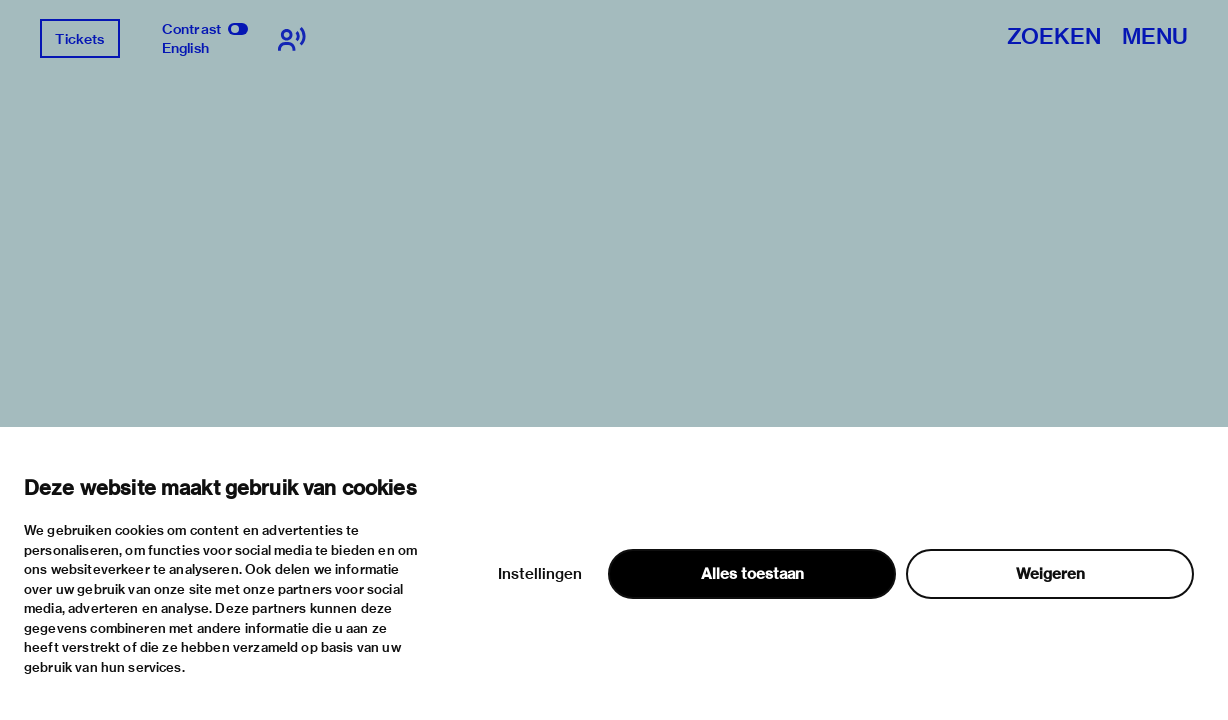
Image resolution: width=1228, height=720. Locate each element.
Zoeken (1054, 37)
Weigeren (1050, 574)
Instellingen (540, 574)
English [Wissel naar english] (185, 48)
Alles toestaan (752, 574)
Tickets (79, 39)
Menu (1155, 37)
